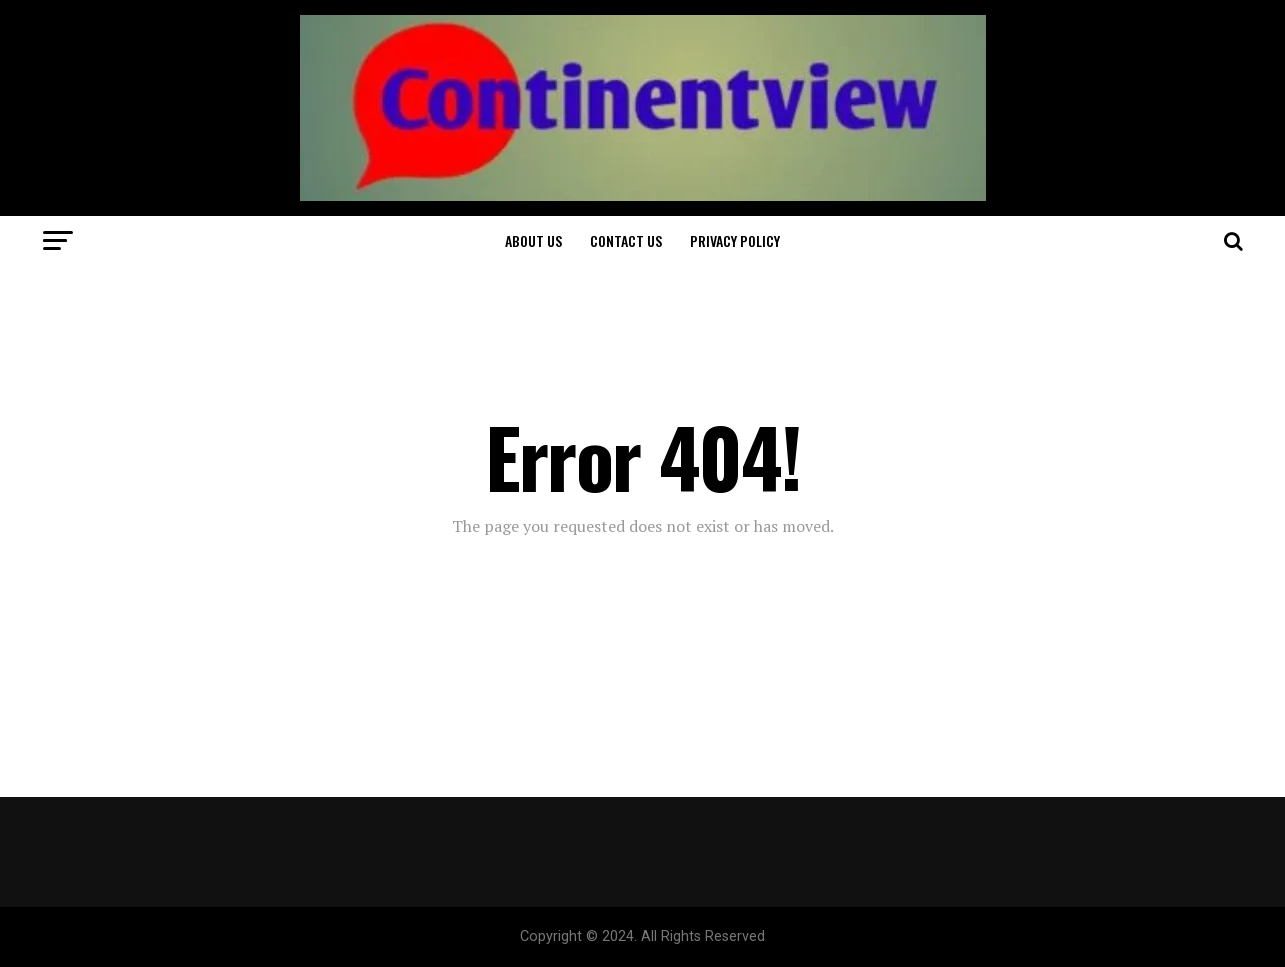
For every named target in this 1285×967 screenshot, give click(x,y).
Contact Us (626, 240)
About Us (533, 240)
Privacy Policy (735, 240)
